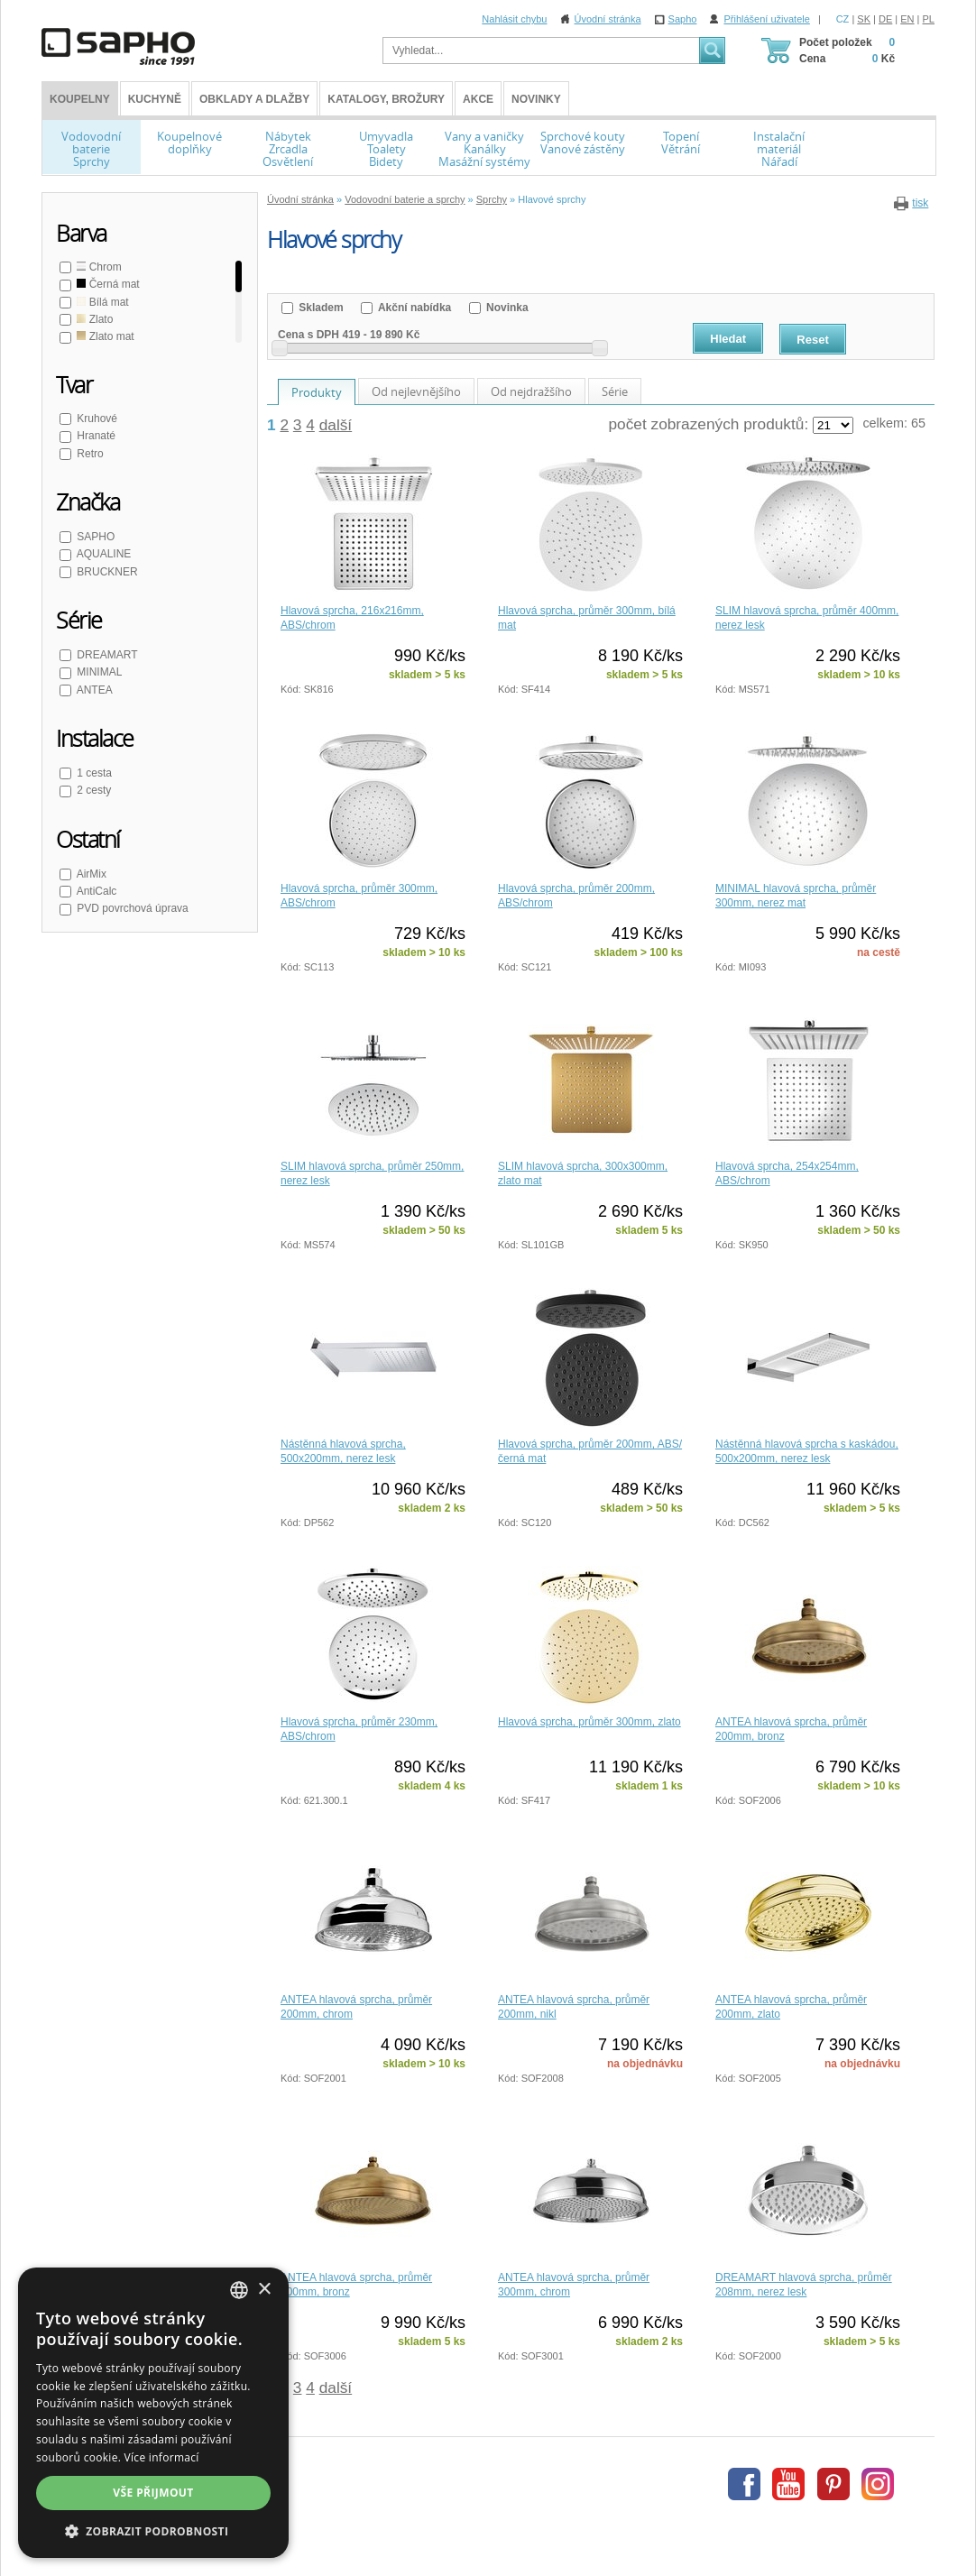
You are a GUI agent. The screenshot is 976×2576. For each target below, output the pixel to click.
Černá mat (107, 284)
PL (929, 19)
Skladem (320, 307)
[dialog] (153, 2413)
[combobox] (239, 2290)
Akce (478, 99)
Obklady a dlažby (254, 99)
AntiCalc (95, 891)
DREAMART (105, 655)
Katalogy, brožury (386, 99)
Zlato (93, 319)
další (335, 425)
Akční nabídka (413, 307)
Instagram (877, 2484)
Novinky (536, 99)
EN (907, 19)
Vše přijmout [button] (153, 2492)
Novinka (506, 307)
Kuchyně (154, 99)
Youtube (788, 2484)
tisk (920, 203)
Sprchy (491, 199)
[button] (153, 2531)
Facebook (744, 2484)
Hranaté (94, 435)
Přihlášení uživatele (766, 19)
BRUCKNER (106, 572)
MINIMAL (98, 672)
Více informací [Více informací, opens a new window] (161, 2457)
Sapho (682, 19)
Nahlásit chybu (514, 19)
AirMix (90, 874)
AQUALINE (102, 553)
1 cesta (93, 773)
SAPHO (94, 536)
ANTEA (93, 690)
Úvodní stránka (608, 19)
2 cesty (92, 790)
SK (863, 19)
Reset (812, 339)
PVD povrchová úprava (131, 908)
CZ (843, 19)
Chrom (98, 267)
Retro (89, 453)
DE (885, 19)
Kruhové (95, 418)
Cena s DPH (308, 334)
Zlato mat (104, 336)
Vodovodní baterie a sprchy (405, 199)
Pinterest (833, 2484)
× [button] (264, 2289)
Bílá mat (101, 302)
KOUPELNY (80, 99)
